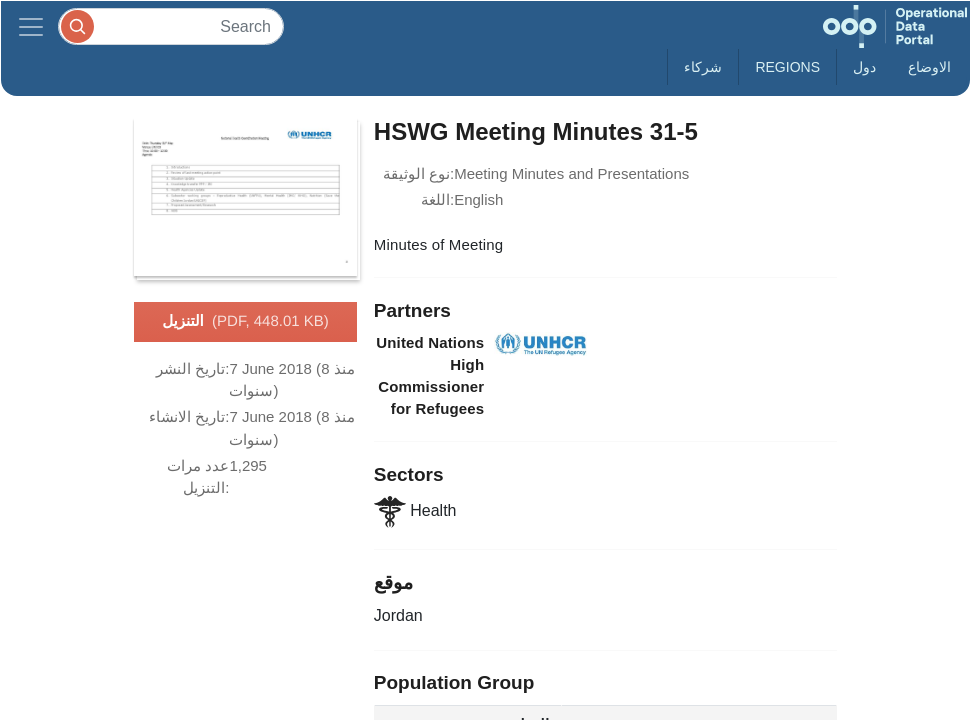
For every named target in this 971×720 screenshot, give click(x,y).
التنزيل (245, 322)
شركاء (703, 67)
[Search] (171, 26)
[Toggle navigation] (31, 26)
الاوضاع (929, 67)
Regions (787, 67)
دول (864, 67)
